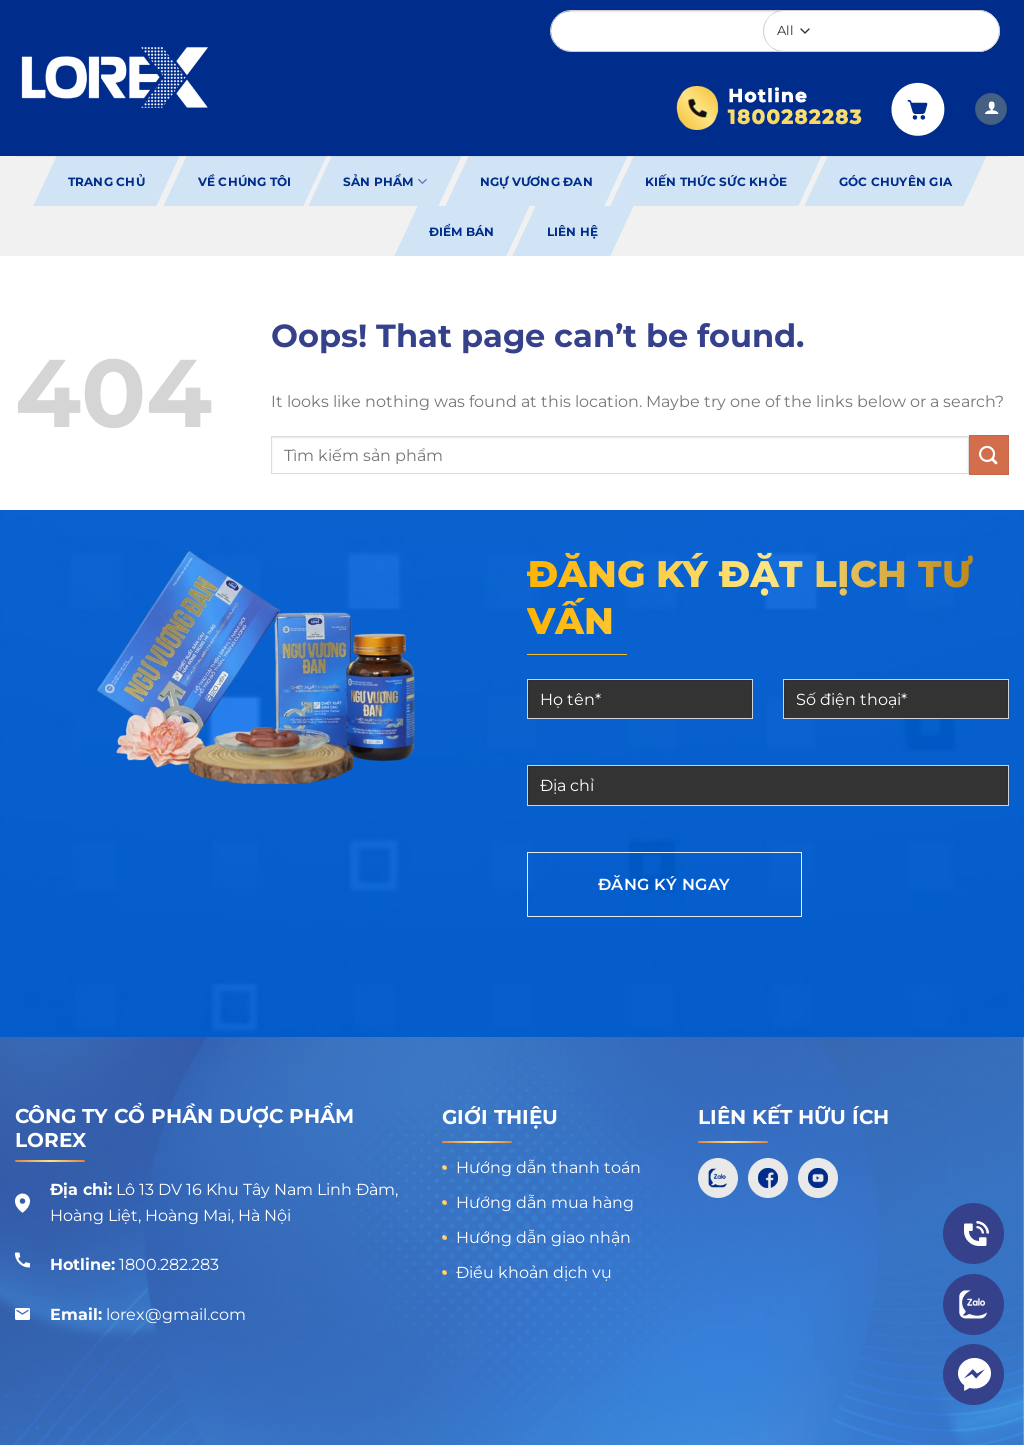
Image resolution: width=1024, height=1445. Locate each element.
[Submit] (989, 454)
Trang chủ (106, 181)
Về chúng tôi (244, 181)
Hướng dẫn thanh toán (548, 1167)
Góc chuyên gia (895, 181)
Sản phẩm (385, 181)
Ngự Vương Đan (536, 181)
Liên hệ (572, 231)
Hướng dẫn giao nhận (543, 1237)
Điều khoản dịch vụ (534, 1272)
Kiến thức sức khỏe (716, 181)
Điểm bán (461, 231)
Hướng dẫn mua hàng (545, 1202)
